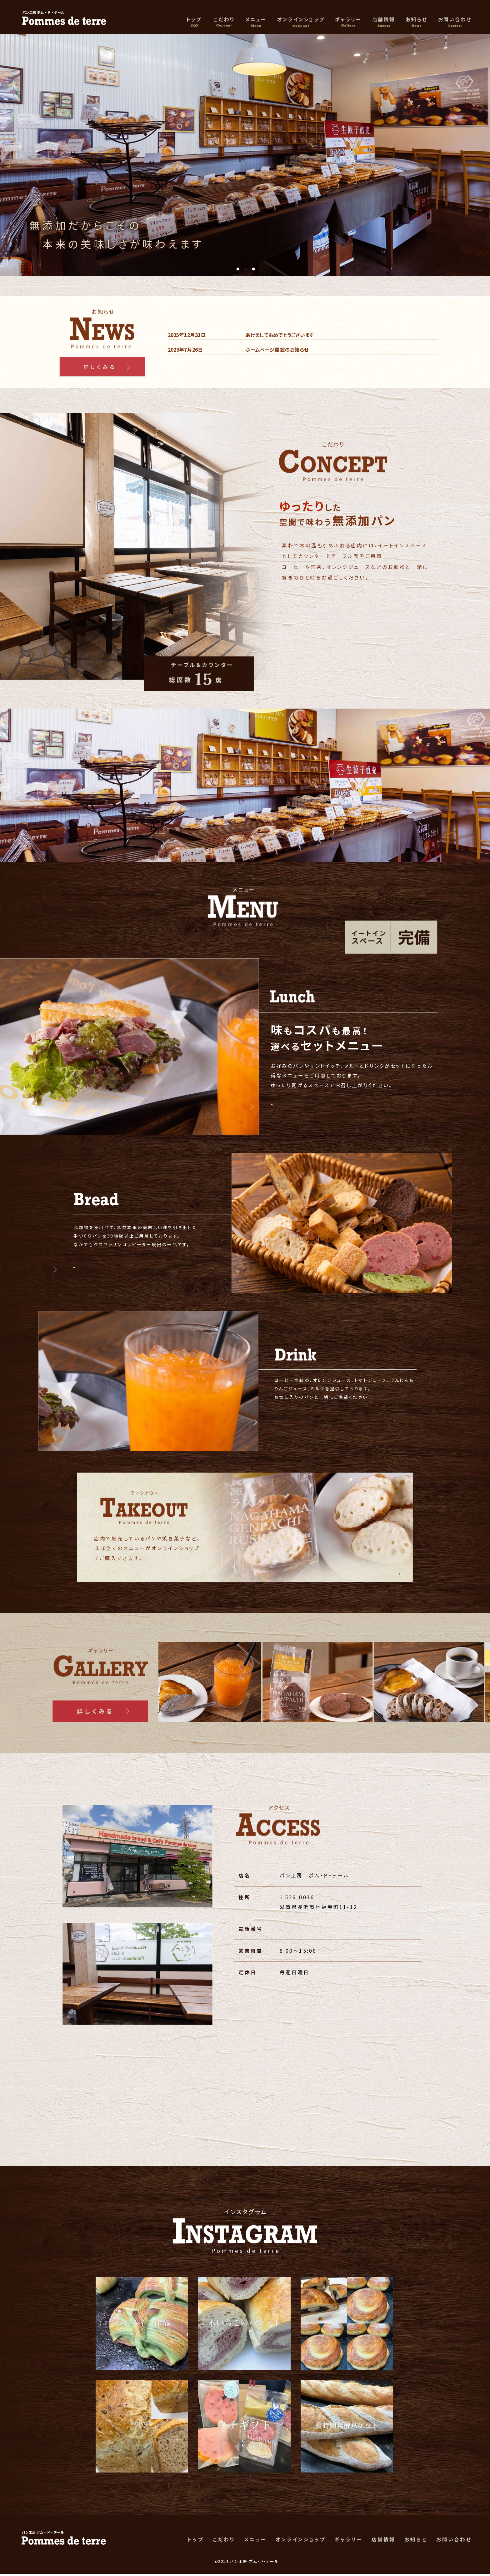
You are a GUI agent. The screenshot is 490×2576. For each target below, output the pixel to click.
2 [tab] (246, 269)
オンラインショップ (300, 20)
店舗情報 (383, 20)
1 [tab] (238, 269)
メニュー (256, 20)
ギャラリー (348, 20)
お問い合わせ (455, 20)
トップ (194, 20)
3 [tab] (253, 269)
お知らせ (416, 20)
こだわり (223, 20)
